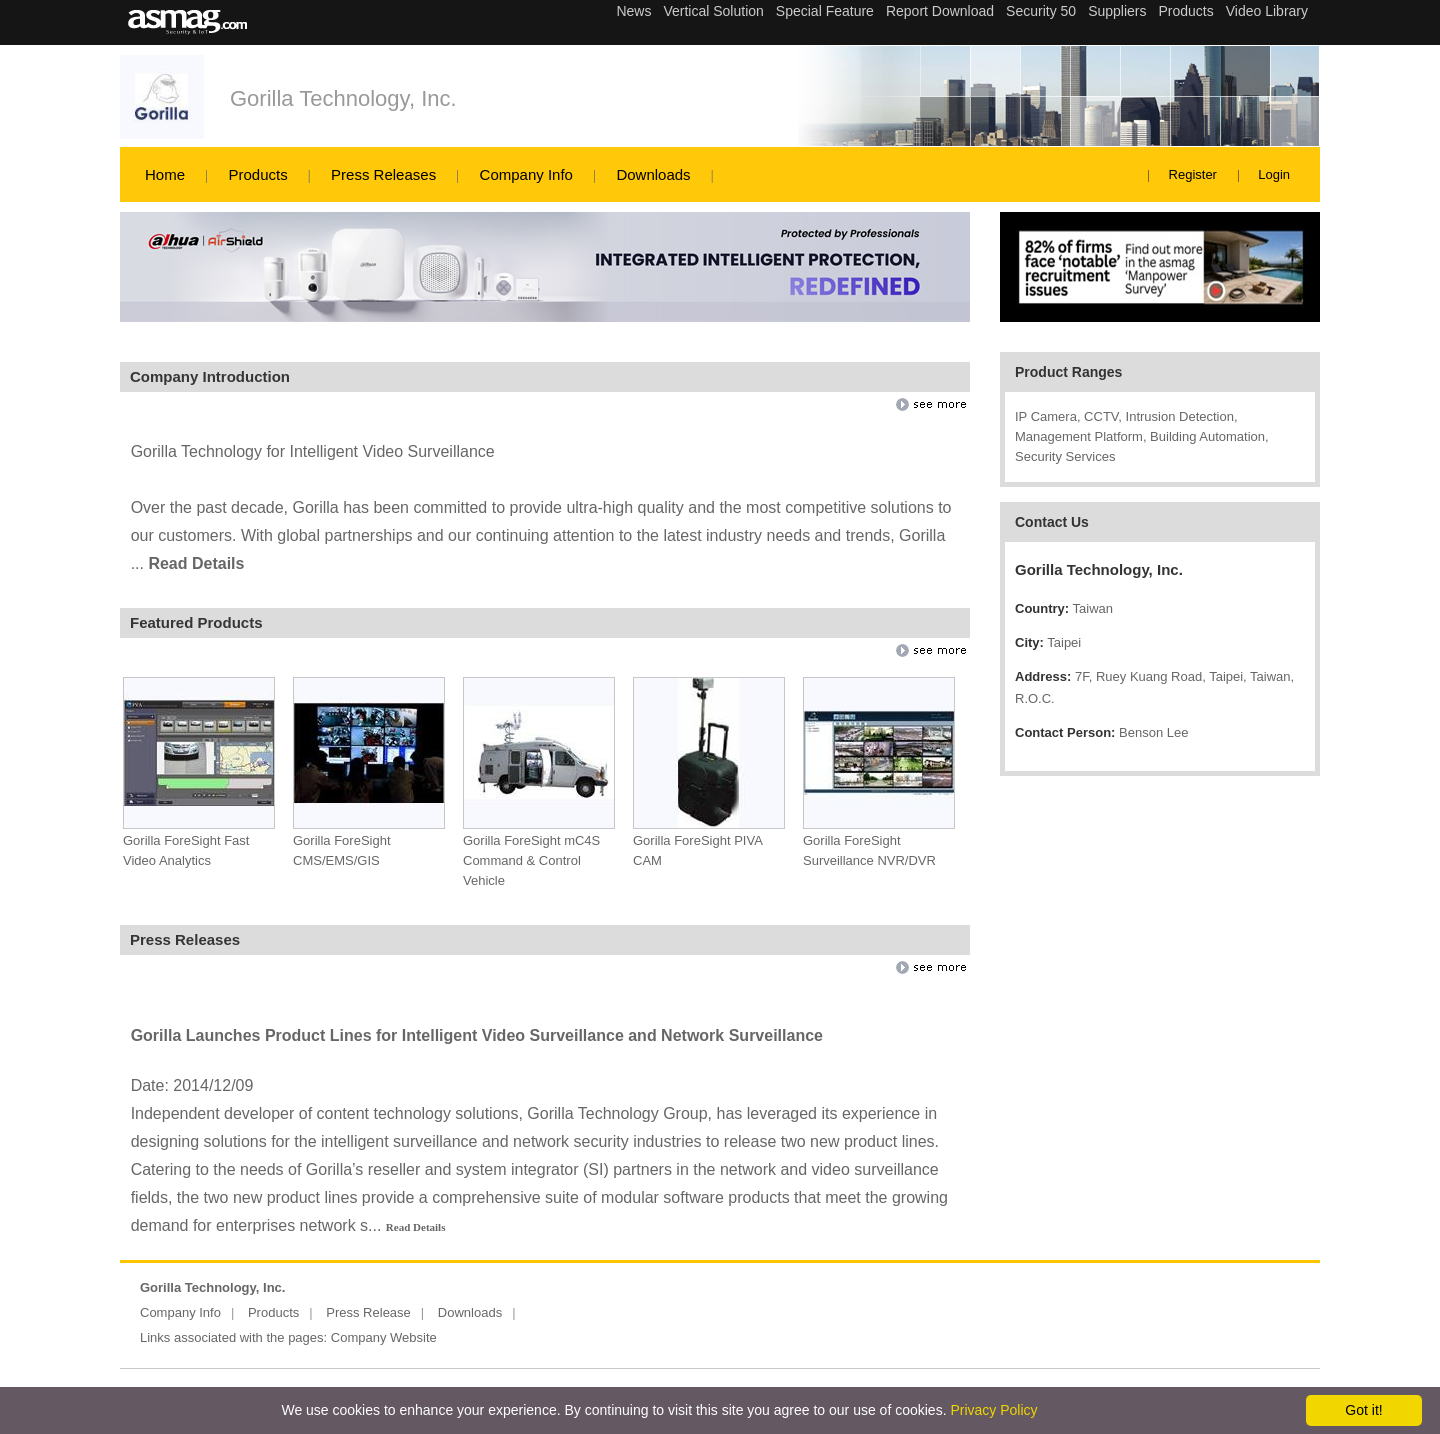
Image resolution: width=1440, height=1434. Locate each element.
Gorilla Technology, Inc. (343, 98)
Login (1274, 174)
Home (165, 174)
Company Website (384, 1337)
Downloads (653, 174)
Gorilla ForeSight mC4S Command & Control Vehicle (531, 860)
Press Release (368, 1312)
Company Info (526, 174)
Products (257, 174)
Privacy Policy (993, 1410)
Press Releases (383, 174)
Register (1193, 174)
